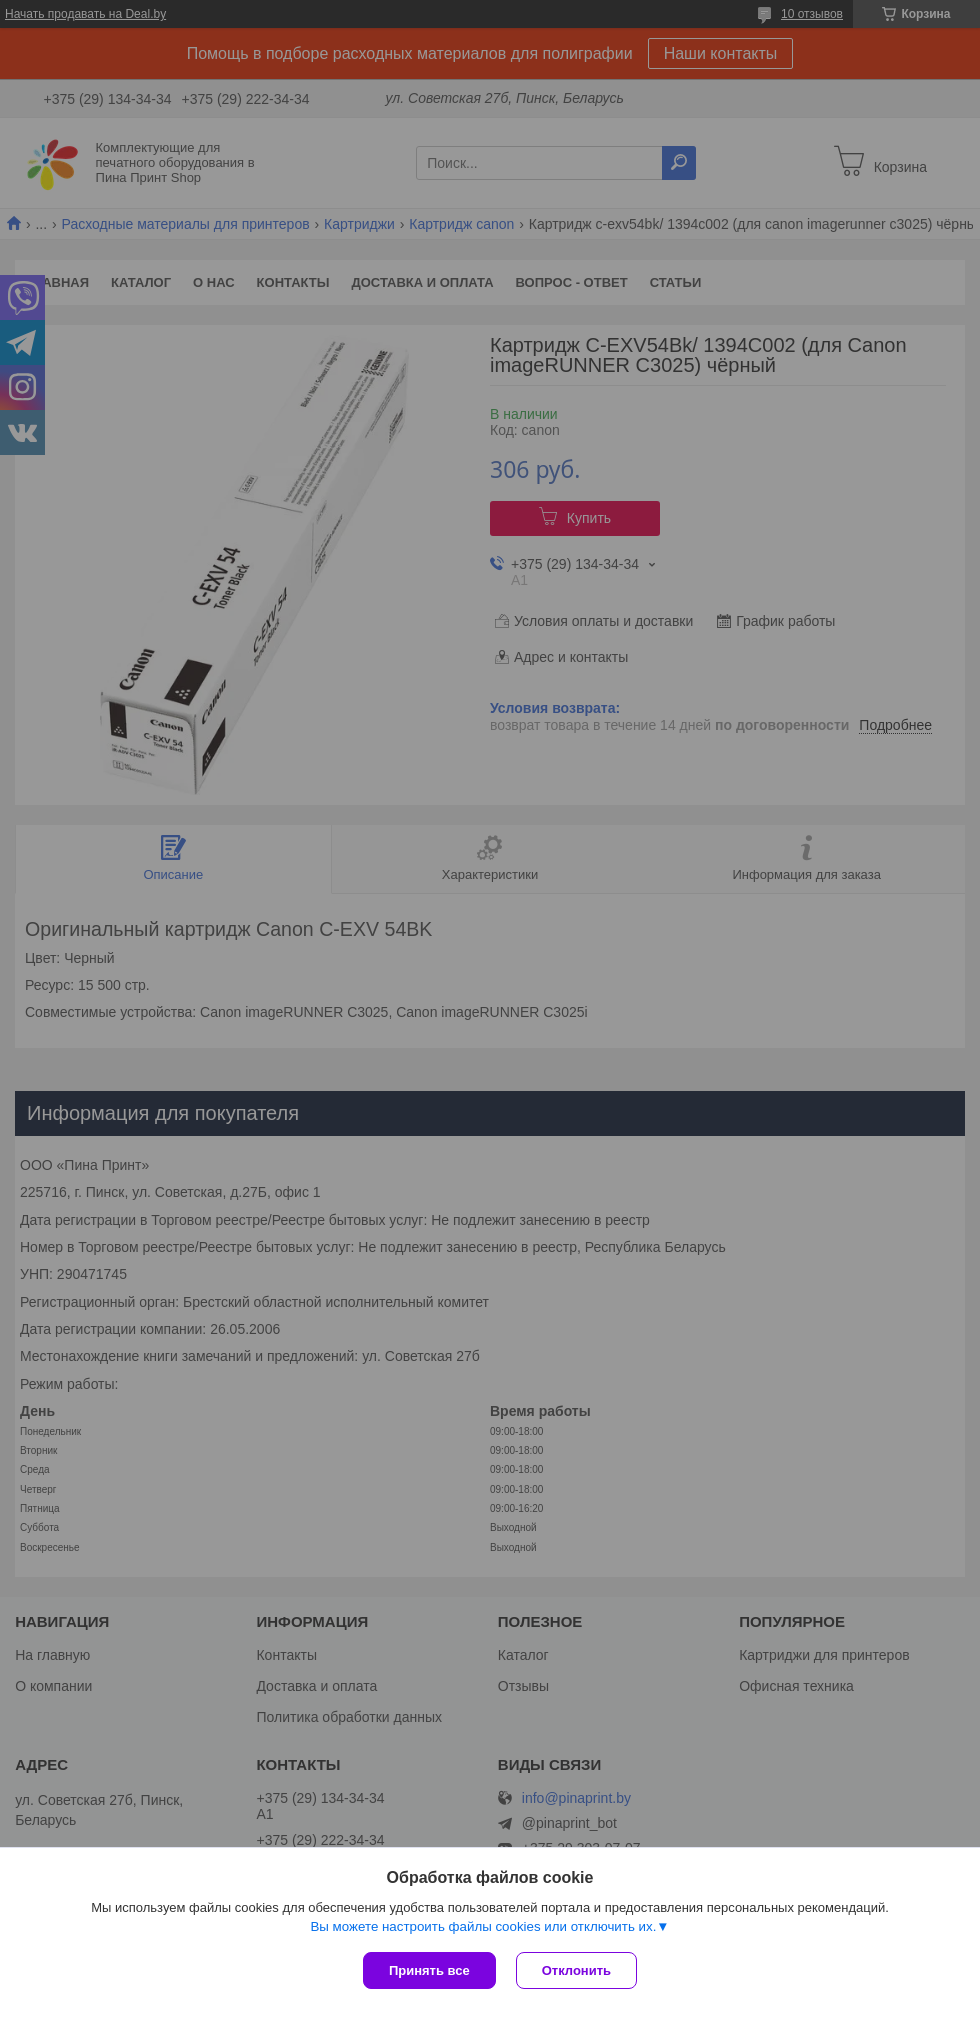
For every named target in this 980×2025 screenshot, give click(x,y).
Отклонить (576, 1970)
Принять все (429, 1970)
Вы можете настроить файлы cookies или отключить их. (483, 1926)
